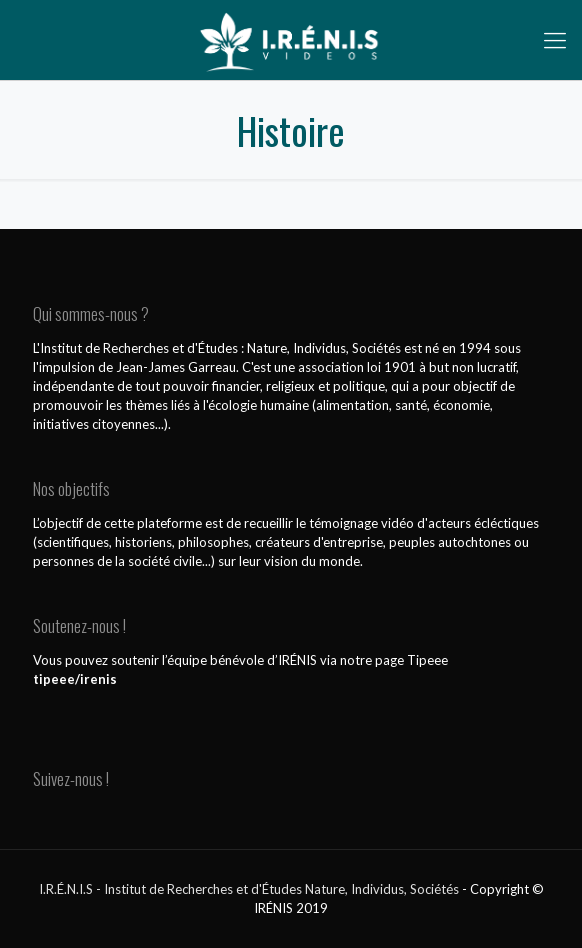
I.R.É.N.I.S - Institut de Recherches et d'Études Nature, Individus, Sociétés (249, 889)
